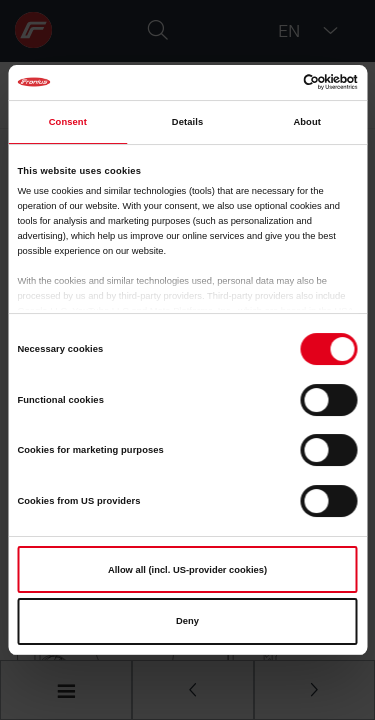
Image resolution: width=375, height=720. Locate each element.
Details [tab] (187, 122)
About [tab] (307, 122)
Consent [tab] (68, 122)
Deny (187, 621)
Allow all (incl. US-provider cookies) (187, 570)
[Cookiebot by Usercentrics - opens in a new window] (271, 82)
